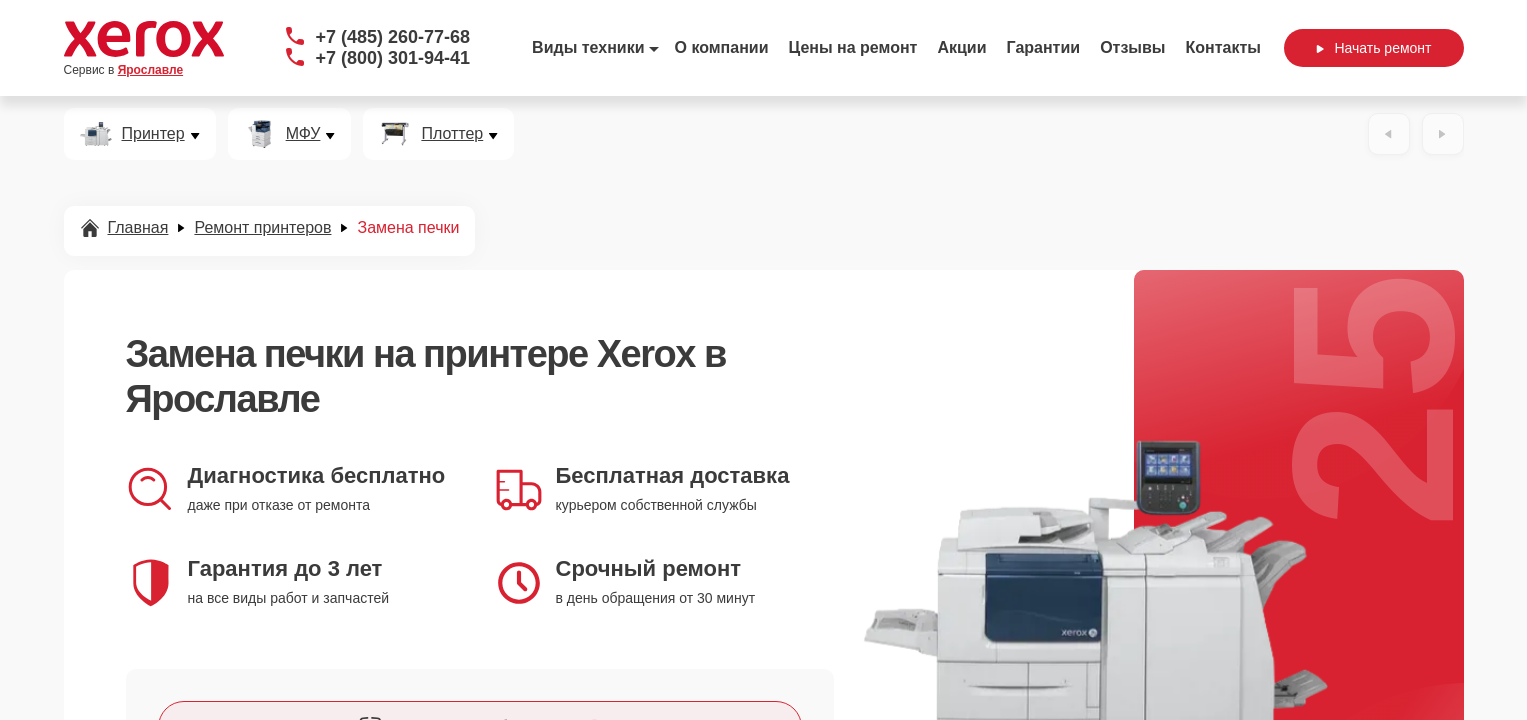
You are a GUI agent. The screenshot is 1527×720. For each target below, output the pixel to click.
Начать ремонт (1373, 48)
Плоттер (452, 134)
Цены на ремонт (853, 47)
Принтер (153, 134)
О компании (722, 47)
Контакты (1223, 47)
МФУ (303, 134)
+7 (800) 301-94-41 (393, 58)
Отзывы (1132, 47)
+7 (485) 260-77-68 (393, 37)
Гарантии (1044, 47)
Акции (961, 47)
